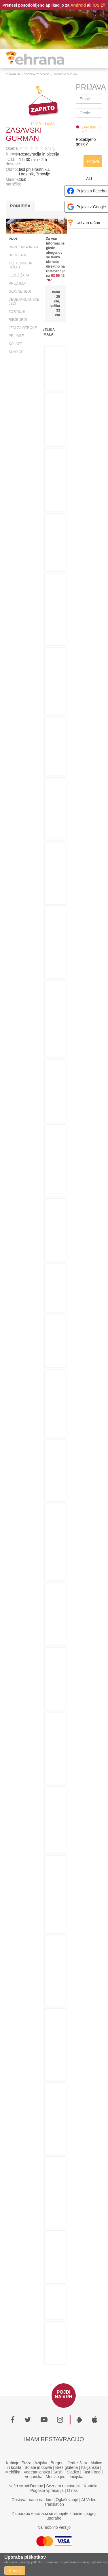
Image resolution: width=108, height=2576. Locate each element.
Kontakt (90, 2486)
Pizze (13, 239)
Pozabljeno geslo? (86, 141)
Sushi (58, 2472)
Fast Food (91, 2472)
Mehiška (12, 2472)
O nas (72, 2490)
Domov (36, 2486)
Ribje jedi (18, 320)
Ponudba (20, 206)
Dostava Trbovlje (37, 74)
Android (78, 5)
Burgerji (17, 255)
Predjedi (17, 283)
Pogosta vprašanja (47, 2490)
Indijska (76, 2476)
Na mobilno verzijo (54, 2527)
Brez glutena (66, 2467)
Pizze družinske (24, 247)
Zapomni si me (91, 129)
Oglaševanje (67, 2499)
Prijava (93, 161)
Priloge (16, 336)
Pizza (26, 2463)
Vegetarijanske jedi (24, 302)
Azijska (41, 2463)
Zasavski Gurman (66, 74)
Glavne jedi (20, 291)
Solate (15, 344)
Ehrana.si (13, 74)
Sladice (16, 352)
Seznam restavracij (63, 2486)
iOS (95, 5)
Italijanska (90, 2467)
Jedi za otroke (23, 328)
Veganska (34, 2476)
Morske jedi (56, 2476)
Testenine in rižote (21, 265)
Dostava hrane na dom (32, 2499)
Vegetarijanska (37, 2472)
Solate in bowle (38, 2467)
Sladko (73, 2472)
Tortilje (17, 312)
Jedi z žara (19, 275)
